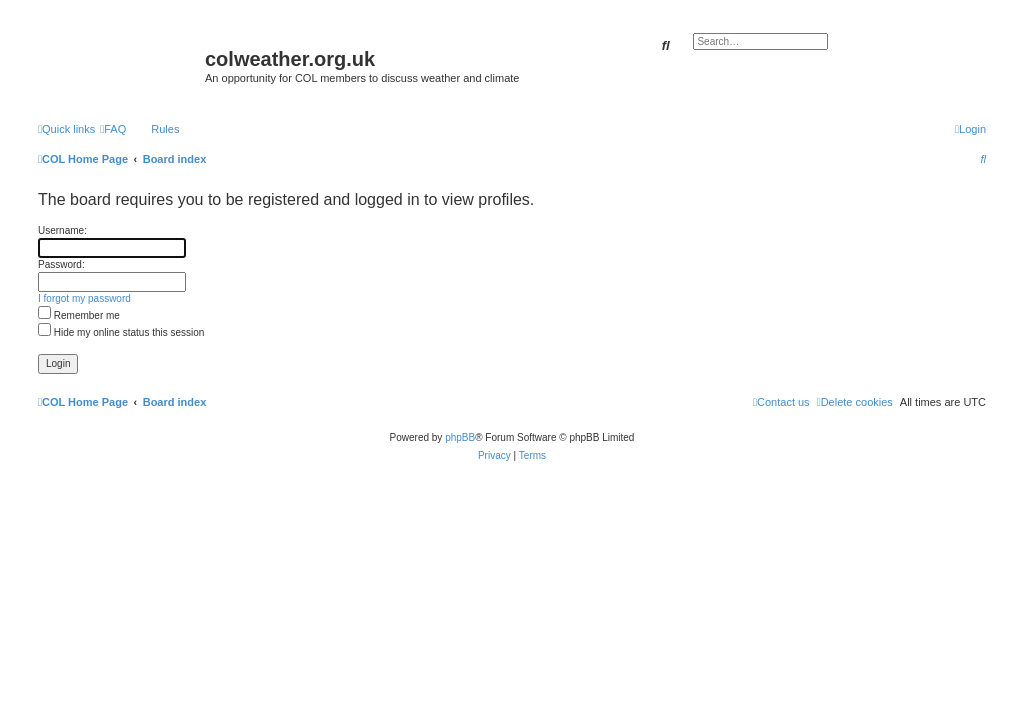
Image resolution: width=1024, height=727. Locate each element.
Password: (61, 264)
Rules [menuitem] (165, 129)
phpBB (460, 437)
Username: (62, 230)
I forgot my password (84, 298)
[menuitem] (113, 129)
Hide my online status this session (121, 332)
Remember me (79, 315)
